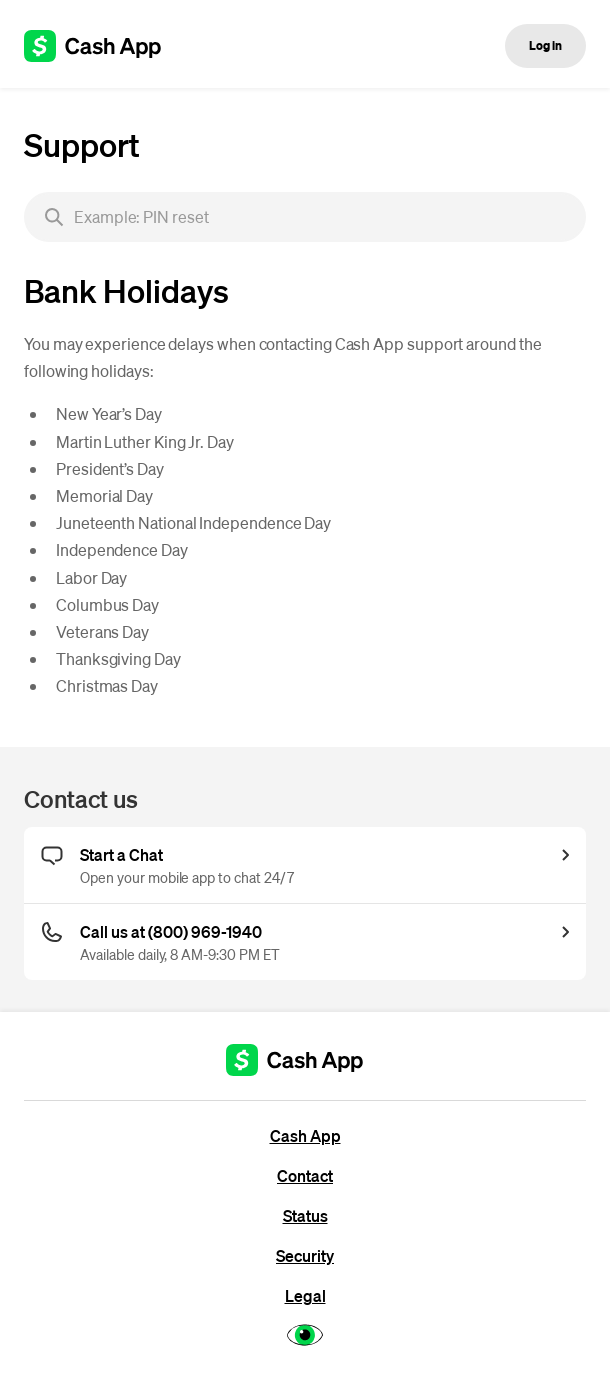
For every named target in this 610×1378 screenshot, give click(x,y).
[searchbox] (305, 217)
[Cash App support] (103, 46)
